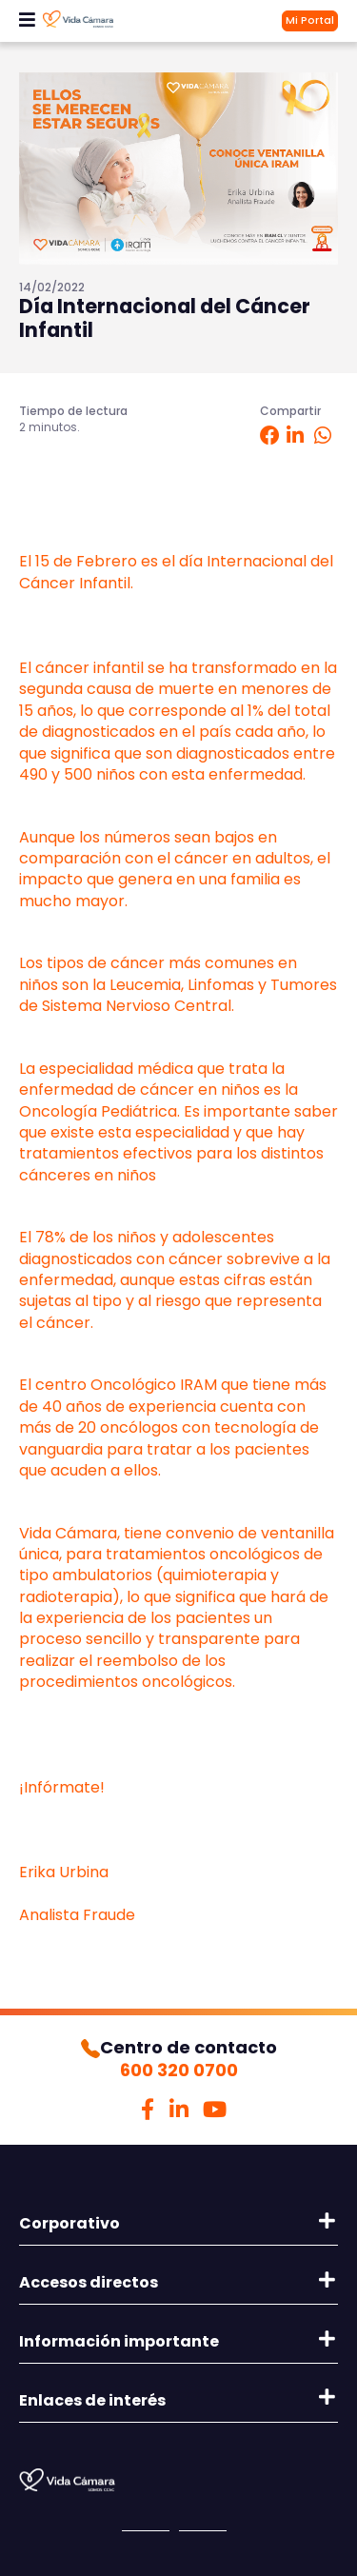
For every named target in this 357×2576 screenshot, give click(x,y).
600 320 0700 (179, 2070)
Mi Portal (310, 20)
